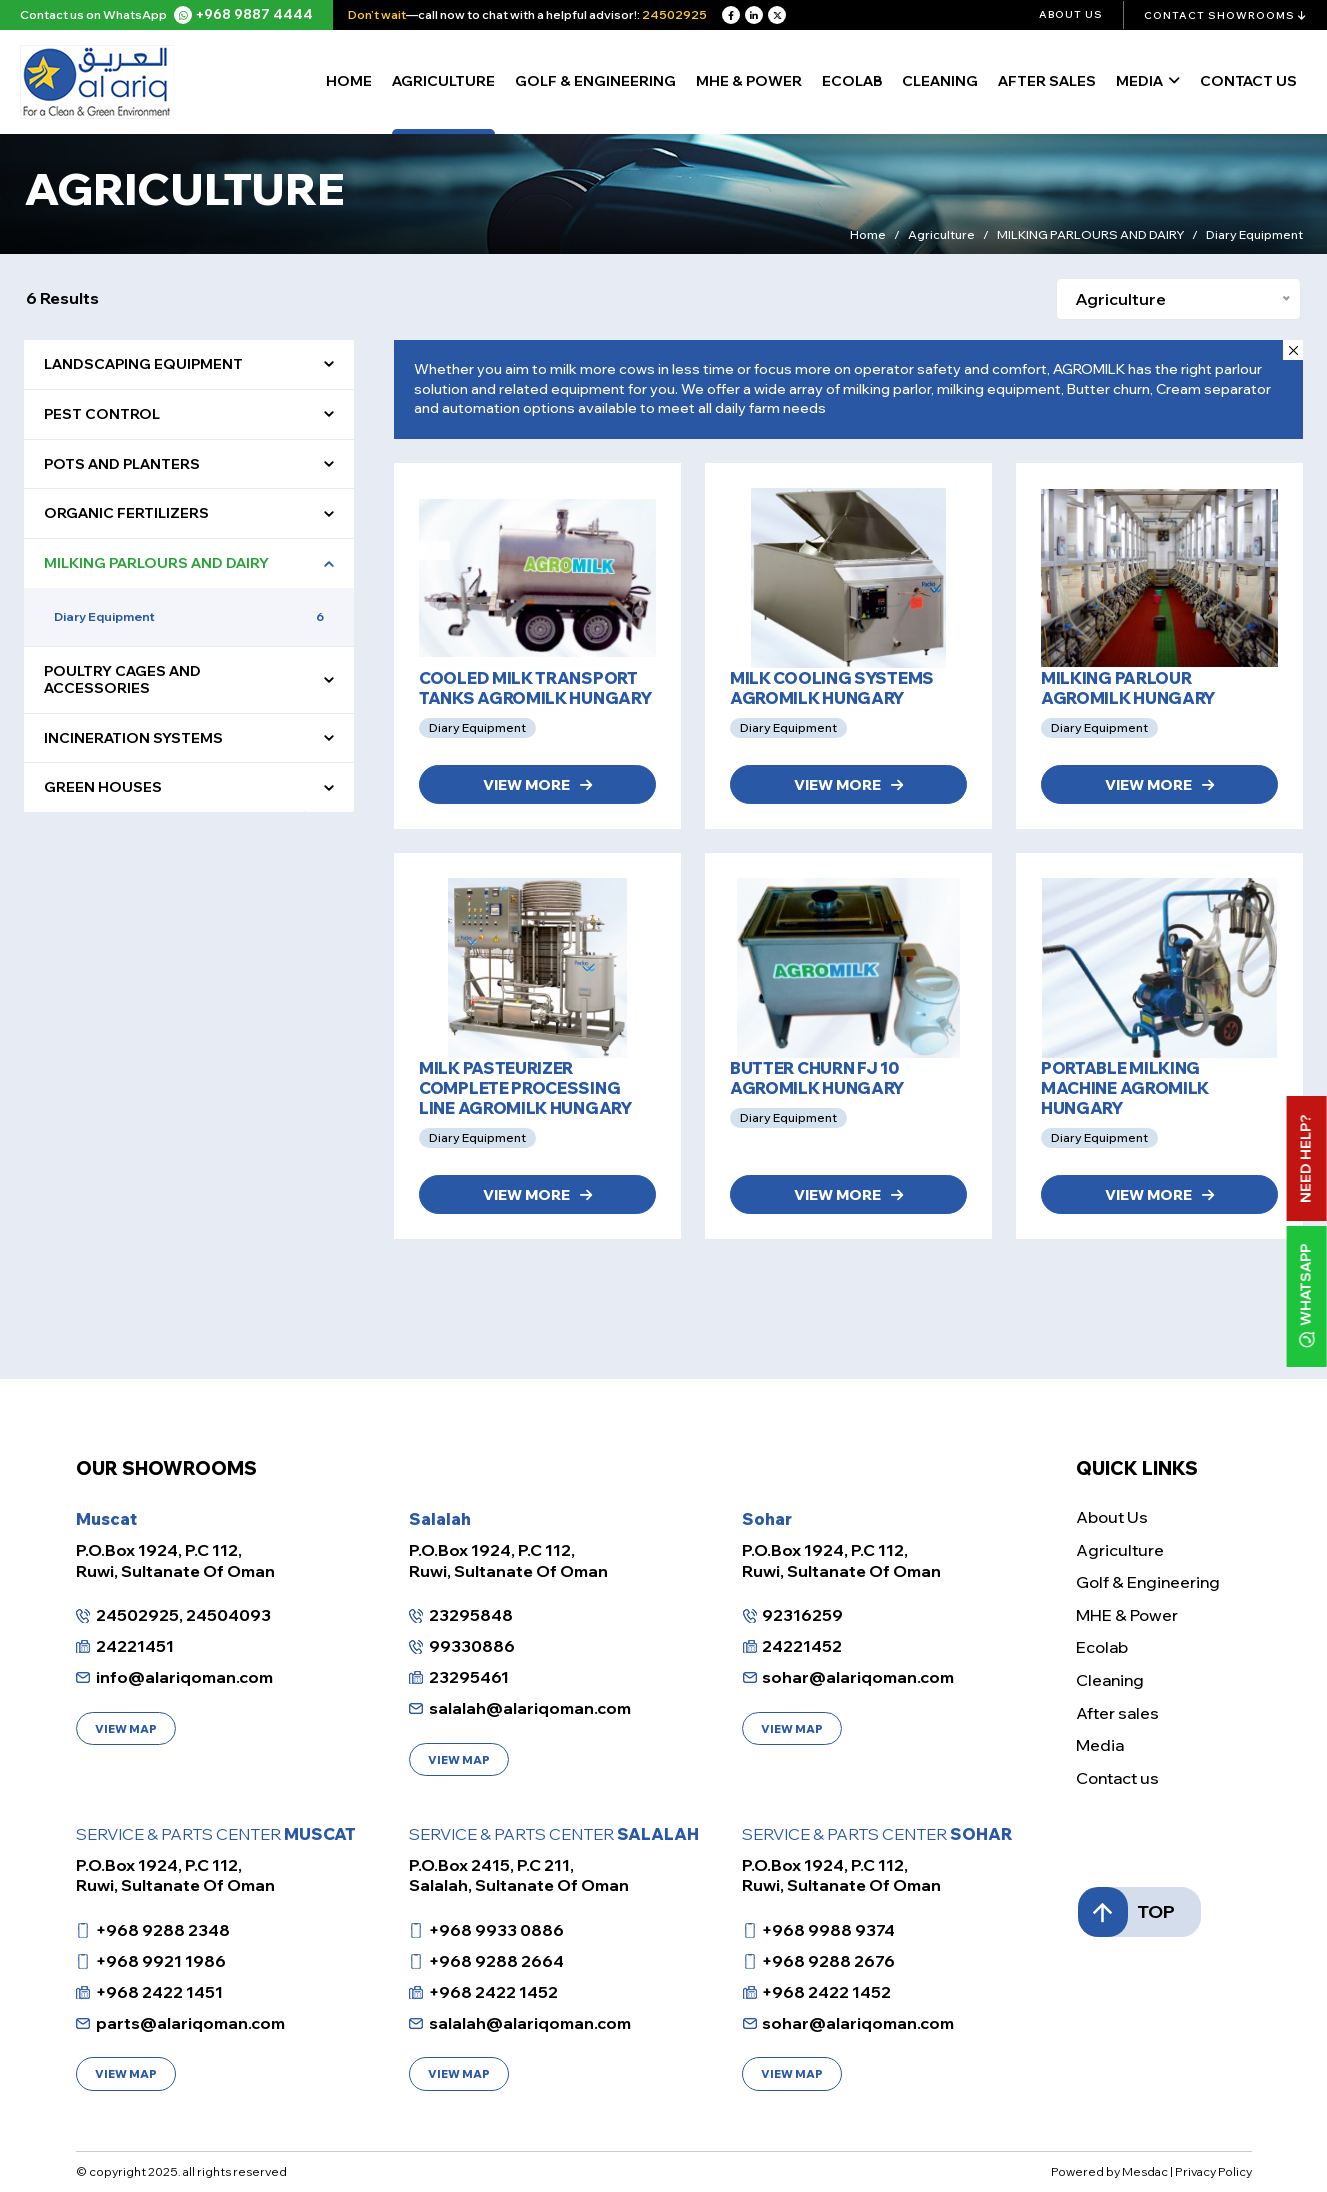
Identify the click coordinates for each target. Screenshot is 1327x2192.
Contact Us (1248, 81)
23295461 (469, 1677)
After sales (1047, 81)
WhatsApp (1306, 1296)
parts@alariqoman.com (190, 2023)
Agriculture (443, 81)
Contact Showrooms (1225, 15)
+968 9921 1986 (161, 1961)
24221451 (135, 1646)
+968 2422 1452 (493, 1992)
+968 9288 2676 (828, 1961)
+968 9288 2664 (496, 1961)
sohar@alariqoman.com (858, 1677)
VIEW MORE (537, 785)
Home (349, 81)
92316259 (802, 1615)
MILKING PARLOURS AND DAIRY (1090, 236)
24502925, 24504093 (183, 1615)
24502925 (674, 14)
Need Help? (1306, 1158)
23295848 (471, 1615)
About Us (1071, 14)
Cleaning (940, 81)
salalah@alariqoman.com (530, 1708)
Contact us (1117, 1778)
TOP (1143, 1912)
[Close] (1293, 350)
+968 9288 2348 (163, 1930)
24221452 (802, 1646)
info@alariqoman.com (184, 1677)
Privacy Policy (1213, 2171)
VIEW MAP (126, 1729)
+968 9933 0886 (496, 1930)
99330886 (472, 1646)
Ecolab (852, 81)
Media (1139, 81)
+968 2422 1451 (159, 1992)
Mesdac (1145, 2171)
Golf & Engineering (595, 81)
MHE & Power (749, 81)
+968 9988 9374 (828, 1930)
